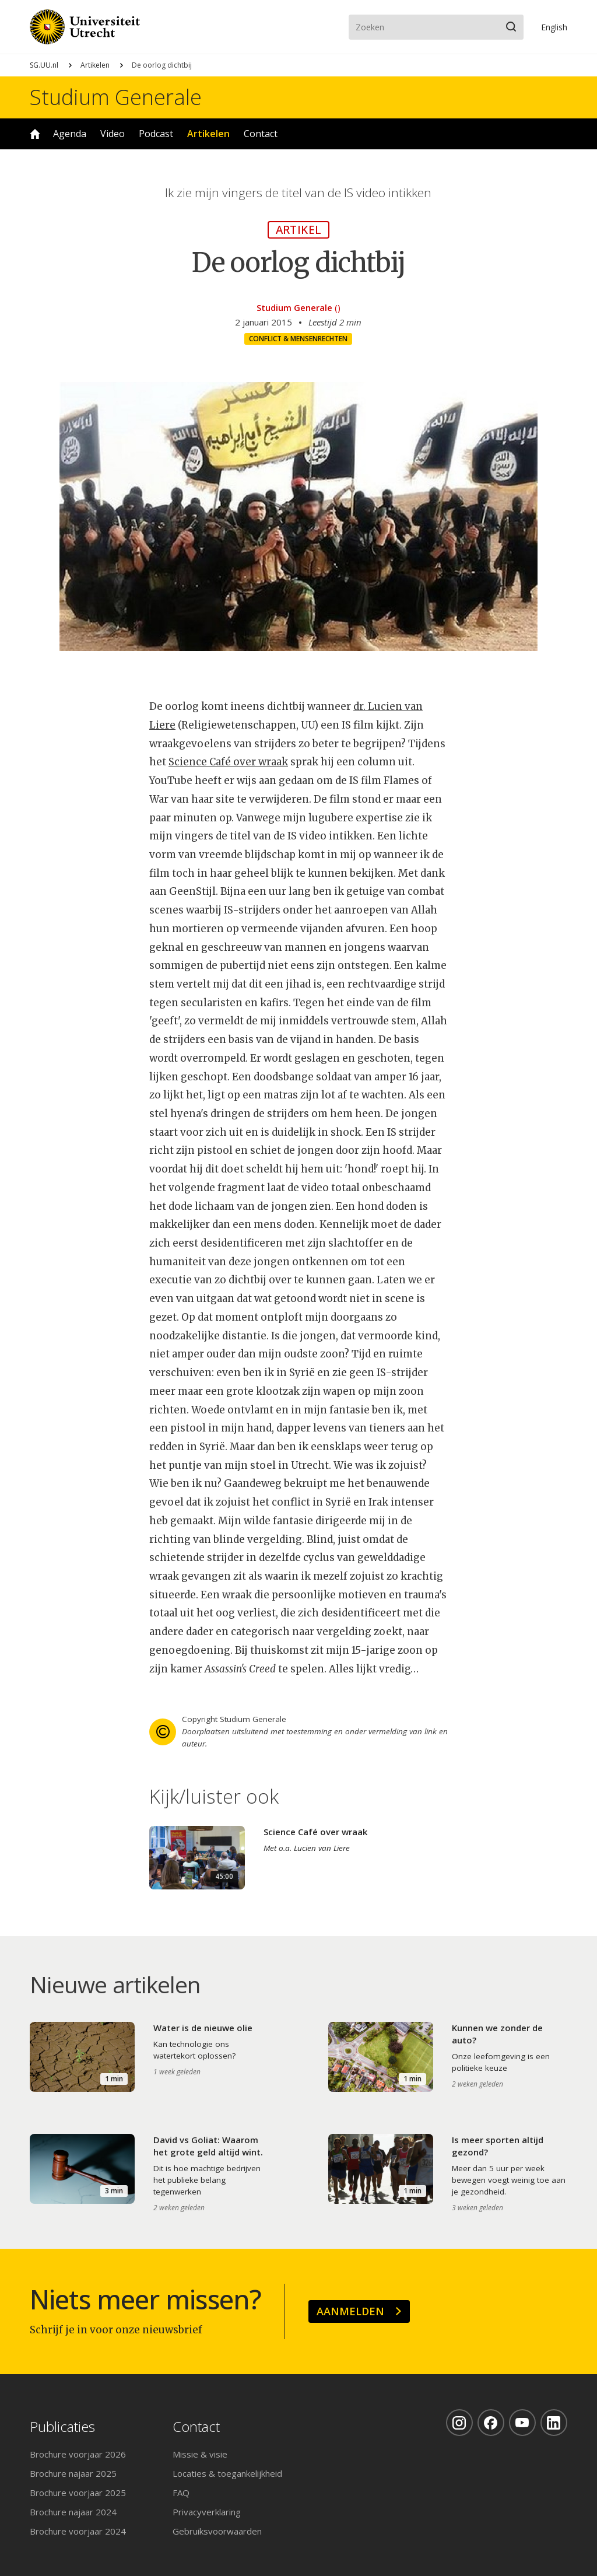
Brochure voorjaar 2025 (78, 2492)
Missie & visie (200, 2454)
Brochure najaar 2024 (73, 2512)
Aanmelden (350, 2311)
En (554, 27)
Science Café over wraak (228, 761)
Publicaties (62, 2426)
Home (35, 134)
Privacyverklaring (207, 2512)
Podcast (156, 133)
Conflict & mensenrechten (298, 339)
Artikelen (95, 65)
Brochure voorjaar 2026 (78, 2454)
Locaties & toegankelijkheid (227, 2473)
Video (112, 133)
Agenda (69, 133)
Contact (261, 133)
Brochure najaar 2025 (73, 2473)
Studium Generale (116, 97)
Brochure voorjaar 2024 (78, 2531)
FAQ (181, 2492)
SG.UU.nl (44, 65)
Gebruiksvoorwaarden (217, 2531)
